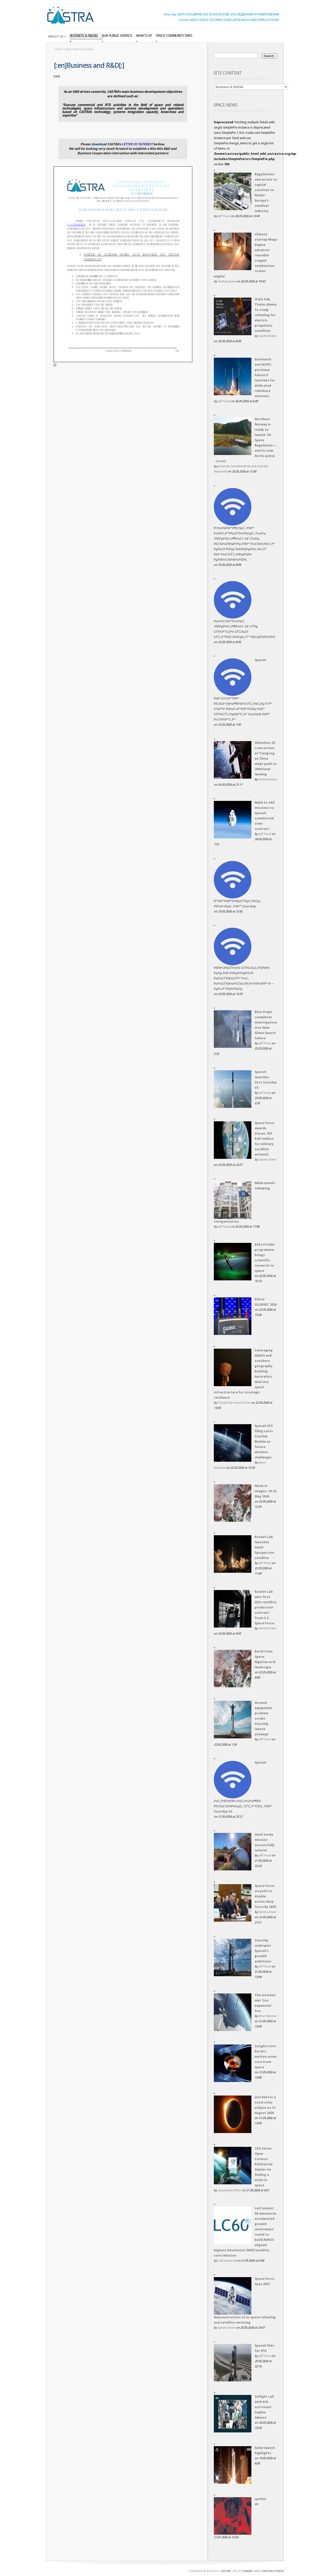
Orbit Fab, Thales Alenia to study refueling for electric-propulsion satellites (265, 315)
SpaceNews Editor (229, 2190)
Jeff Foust (224, 216)
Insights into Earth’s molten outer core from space (266, 2056)
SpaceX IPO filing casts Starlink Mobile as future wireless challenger (264, 1441)
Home (57, 49)
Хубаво (247, 2571)
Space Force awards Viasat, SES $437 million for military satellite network (264, 1138)
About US (57, 36)
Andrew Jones (227, 281)
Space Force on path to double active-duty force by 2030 (265, 1896)
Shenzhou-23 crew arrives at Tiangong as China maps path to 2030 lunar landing (266, 758)
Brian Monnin (268, 2016)
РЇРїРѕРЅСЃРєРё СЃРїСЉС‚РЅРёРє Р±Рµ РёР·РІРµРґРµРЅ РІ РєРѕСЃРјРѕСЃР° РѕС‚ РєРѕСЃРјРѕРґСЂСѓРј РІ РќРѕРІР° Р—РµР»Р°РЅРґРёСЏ (244, 978)
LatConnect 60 (227, 2260)
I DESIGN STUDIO (272, 2571)
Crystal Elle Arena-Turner (234, 1402)
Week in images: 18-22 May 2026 (265, 1491)
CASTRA (226, 2571)
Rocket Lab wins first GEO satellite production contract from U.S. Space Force (265, 1607)
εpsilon (260, 2499)
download (99, 144)
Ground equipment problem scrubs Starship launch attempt (263, 1718)
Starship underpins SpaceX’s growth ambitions (263, 1950)
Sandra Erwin (267, 336)
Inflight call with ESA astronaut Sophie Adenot (264, 2407)
